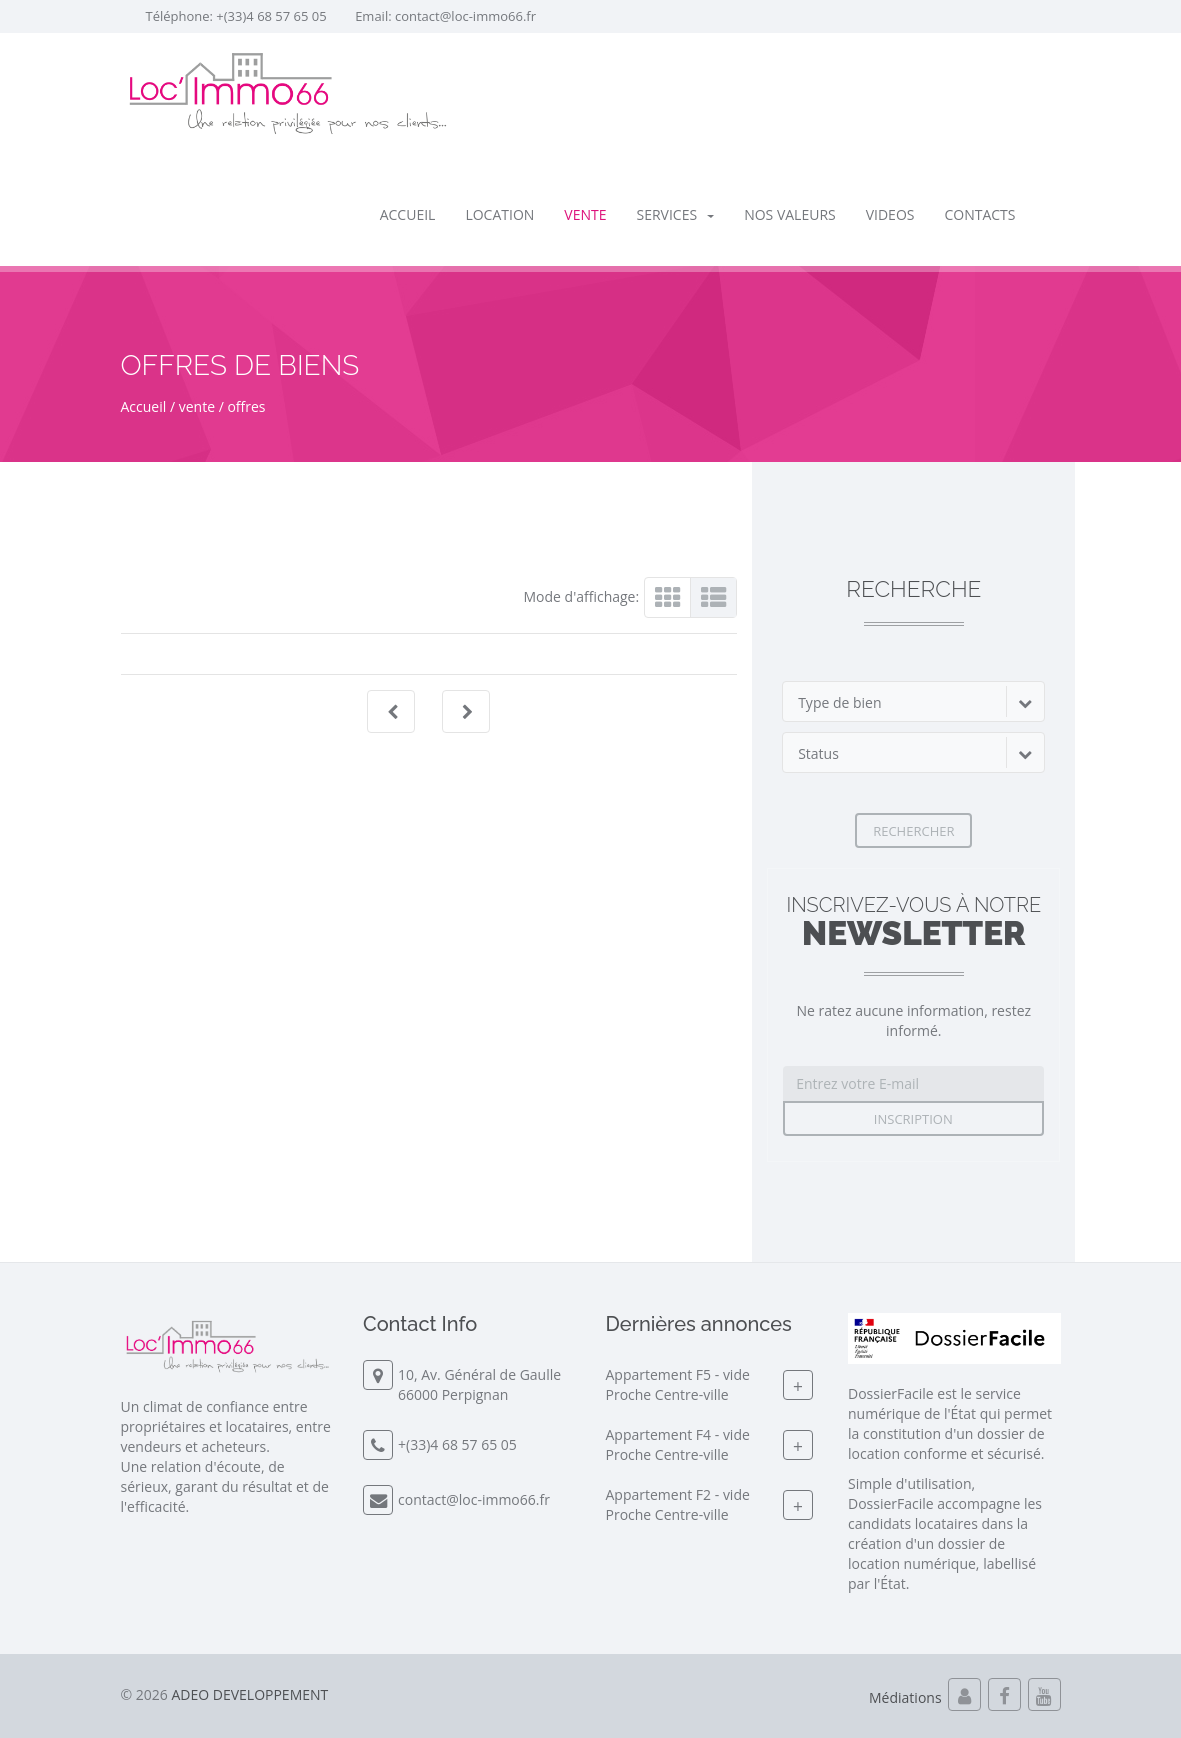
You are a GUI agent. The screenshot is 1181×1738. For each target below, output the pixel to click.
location (499, 214)
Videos (890, 214)
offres (246, 406)
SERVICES (676, 214)
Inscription (913, 1119)
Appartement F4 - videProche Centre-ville (678, 1445)
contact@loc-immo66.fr (465, 16)
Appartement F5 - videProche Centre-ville (678, 1385)
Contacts (979, 214)
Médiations (905, 1697)
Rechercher (913, 831)
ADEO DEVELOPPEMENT (249, 1694)
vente (585, 214)
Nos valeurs (790, 214)
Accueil (408, 214)
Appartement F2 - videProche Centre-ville (678, 1505)
